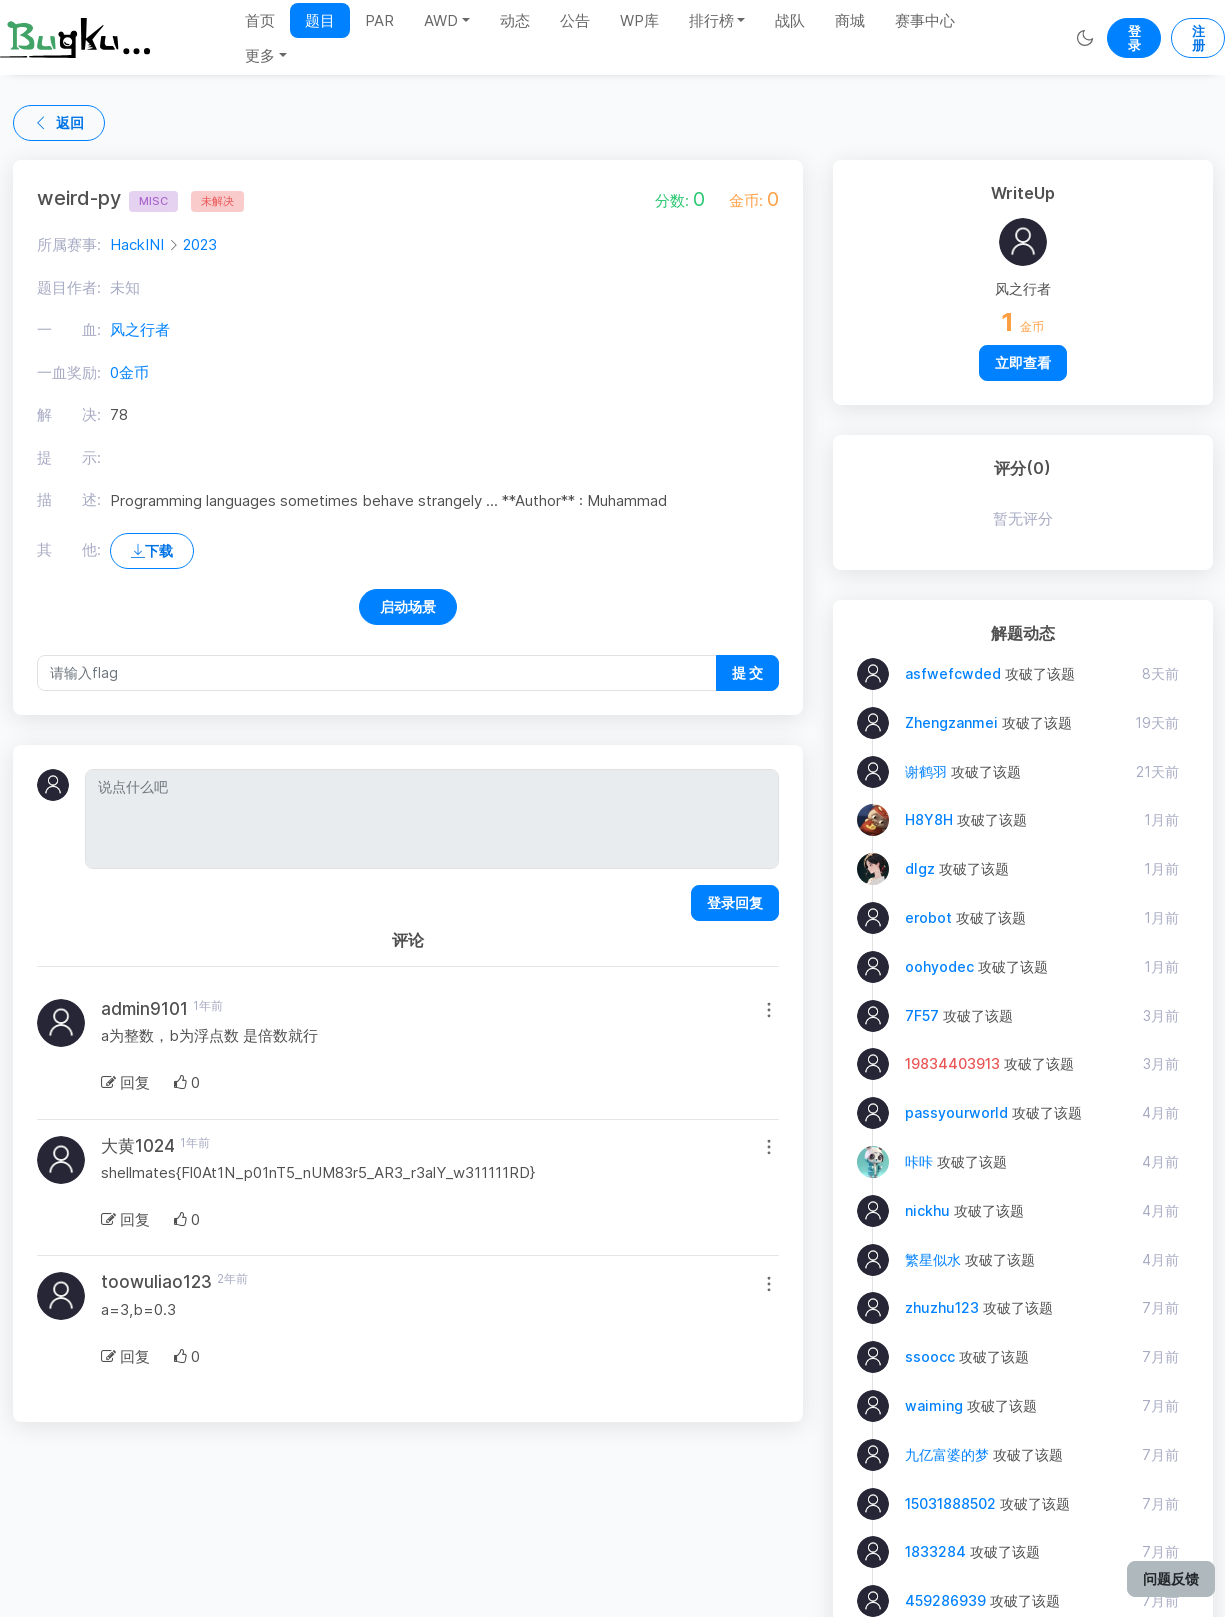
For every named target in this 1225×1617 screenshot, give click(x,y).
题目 (320, 20)
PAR (379, 20)
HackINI (137, 244)
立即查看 (1023, 362)
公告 (575, 20)
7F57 (922, 1015)
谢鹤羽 (926, 771)
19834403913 (952, 1063)
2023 (200, 244)
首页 (260, 20)
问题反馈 (1171, 1578)
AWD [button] (441, 20)
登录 (1134, 38)
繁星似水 (933, 1259)
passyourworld (956, 1112)
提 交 (747, 672)
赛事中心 (925, 20)
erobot (928, 917)
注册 (1198, 38)
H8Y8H (929, 819)
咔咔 (919, 1161)
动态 (515, 20)
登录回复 (735, 902)
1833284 (935, 1551)
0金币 (129, 372)
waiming (934, 1405)
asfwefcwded (953, 673)
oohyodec (939, 966)
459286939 (945, 1600)
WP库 (639, 20)
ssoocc (930, 1356)
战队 (790, 20)
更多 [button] (260, 55)
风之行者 (140, 329)
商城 (850, 20)
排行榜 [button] (711, 20)
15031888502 (950, 1503)
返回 (59, 122)
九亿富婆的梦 (947, 1454)
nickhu (927, 1210)
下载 (152, 550)
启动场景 (408, 606)
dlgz (920, 868)
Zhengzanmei (951, 722)
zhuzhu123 (942, 1307)
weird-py (107, 198)
